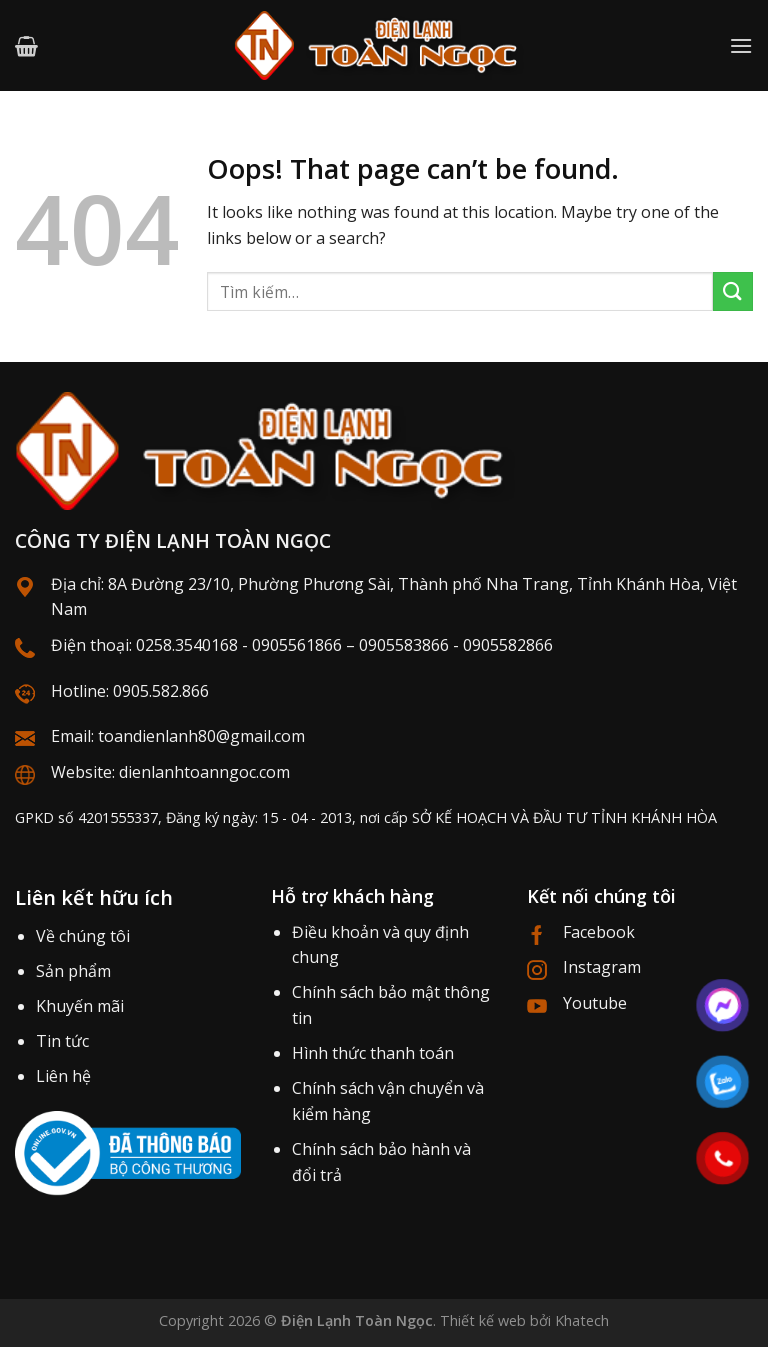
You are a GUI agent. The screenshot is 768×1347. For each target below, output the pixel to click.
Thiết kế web (483, 1320)
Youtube (595, 1003)
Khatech (582, 1320)
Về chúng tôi (83, 936)
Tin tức (62, 1041)
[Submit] (733, 291)
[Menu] (741, 45)
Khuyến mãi (80, 1006)
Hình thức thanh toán (373, 1053)
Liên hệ (63, 1076)
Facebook (599, 932)
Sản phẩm (73, 971)
